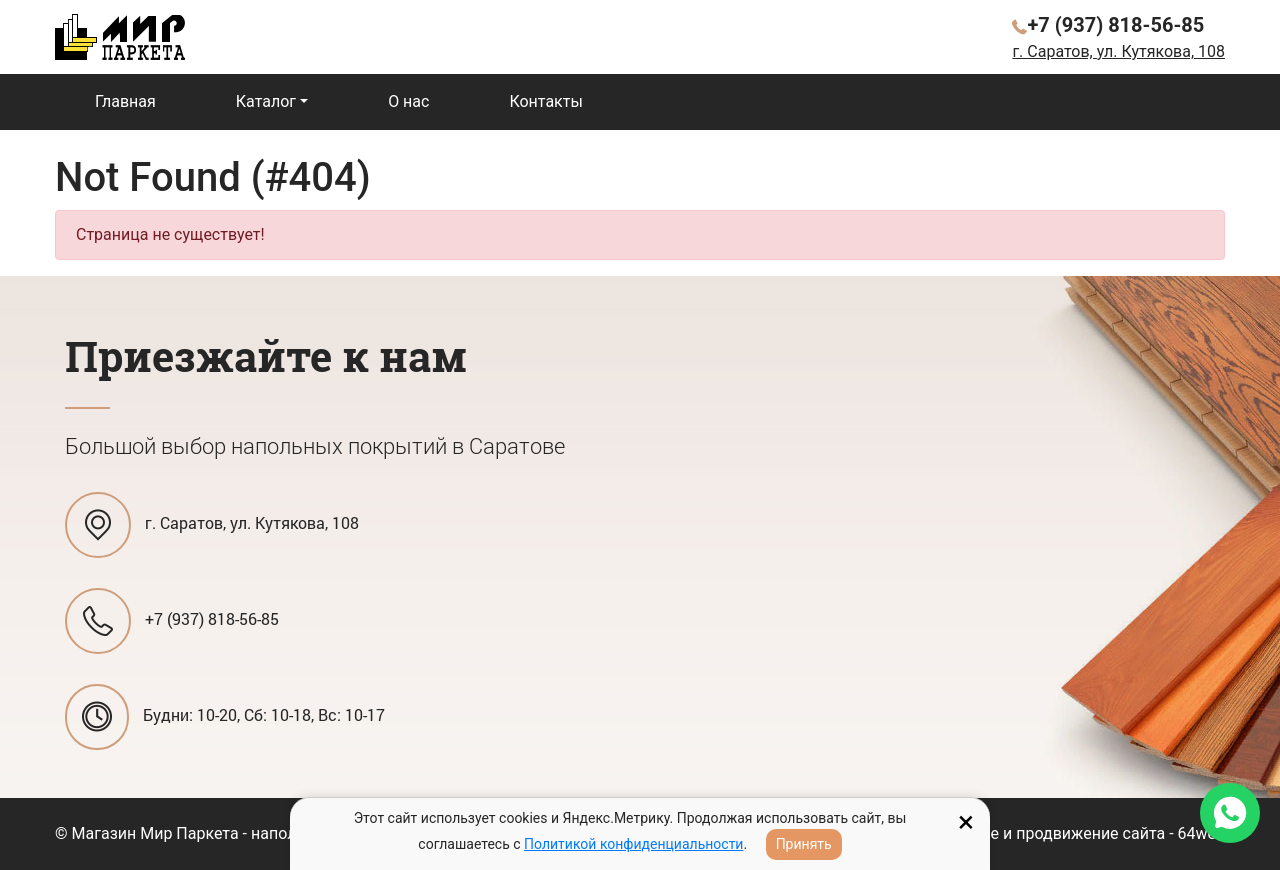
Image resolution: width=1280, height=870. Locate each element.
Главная (125, 101)
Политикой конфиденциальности (633, 844)
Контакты (545, 101)
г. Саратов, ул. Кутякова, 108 (1118, 51)
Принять (804, 844)
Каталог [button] (266, 101)
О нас (408, 101)
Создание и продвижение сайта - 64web (1075, 833)
